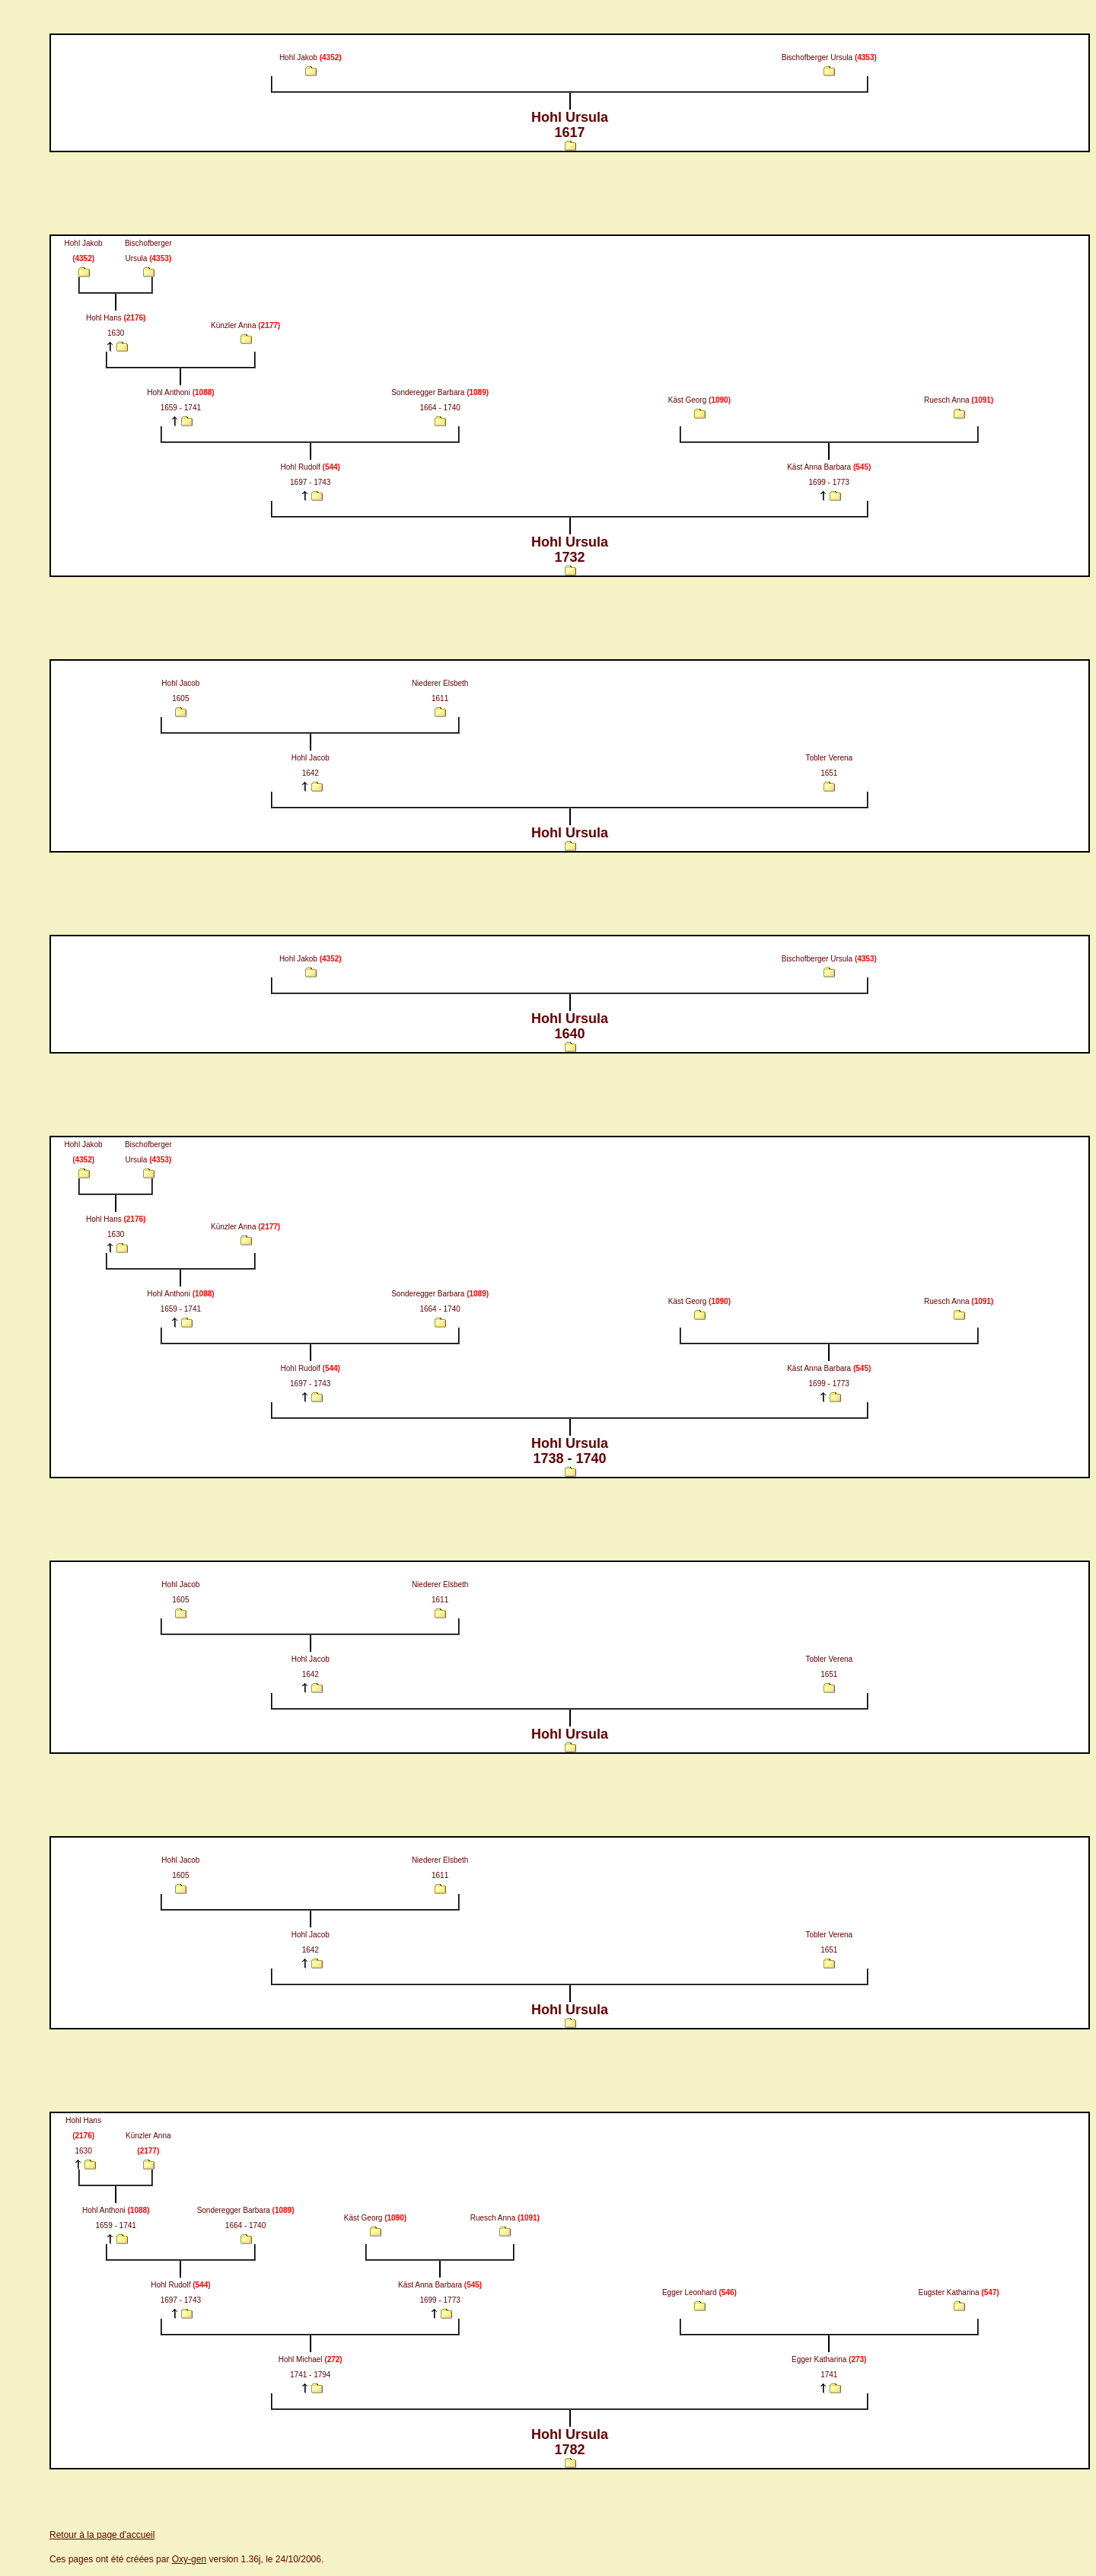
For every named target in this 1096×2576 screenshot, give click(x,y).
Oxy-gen (189, 2559)
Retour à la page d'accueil (102, 2535)
